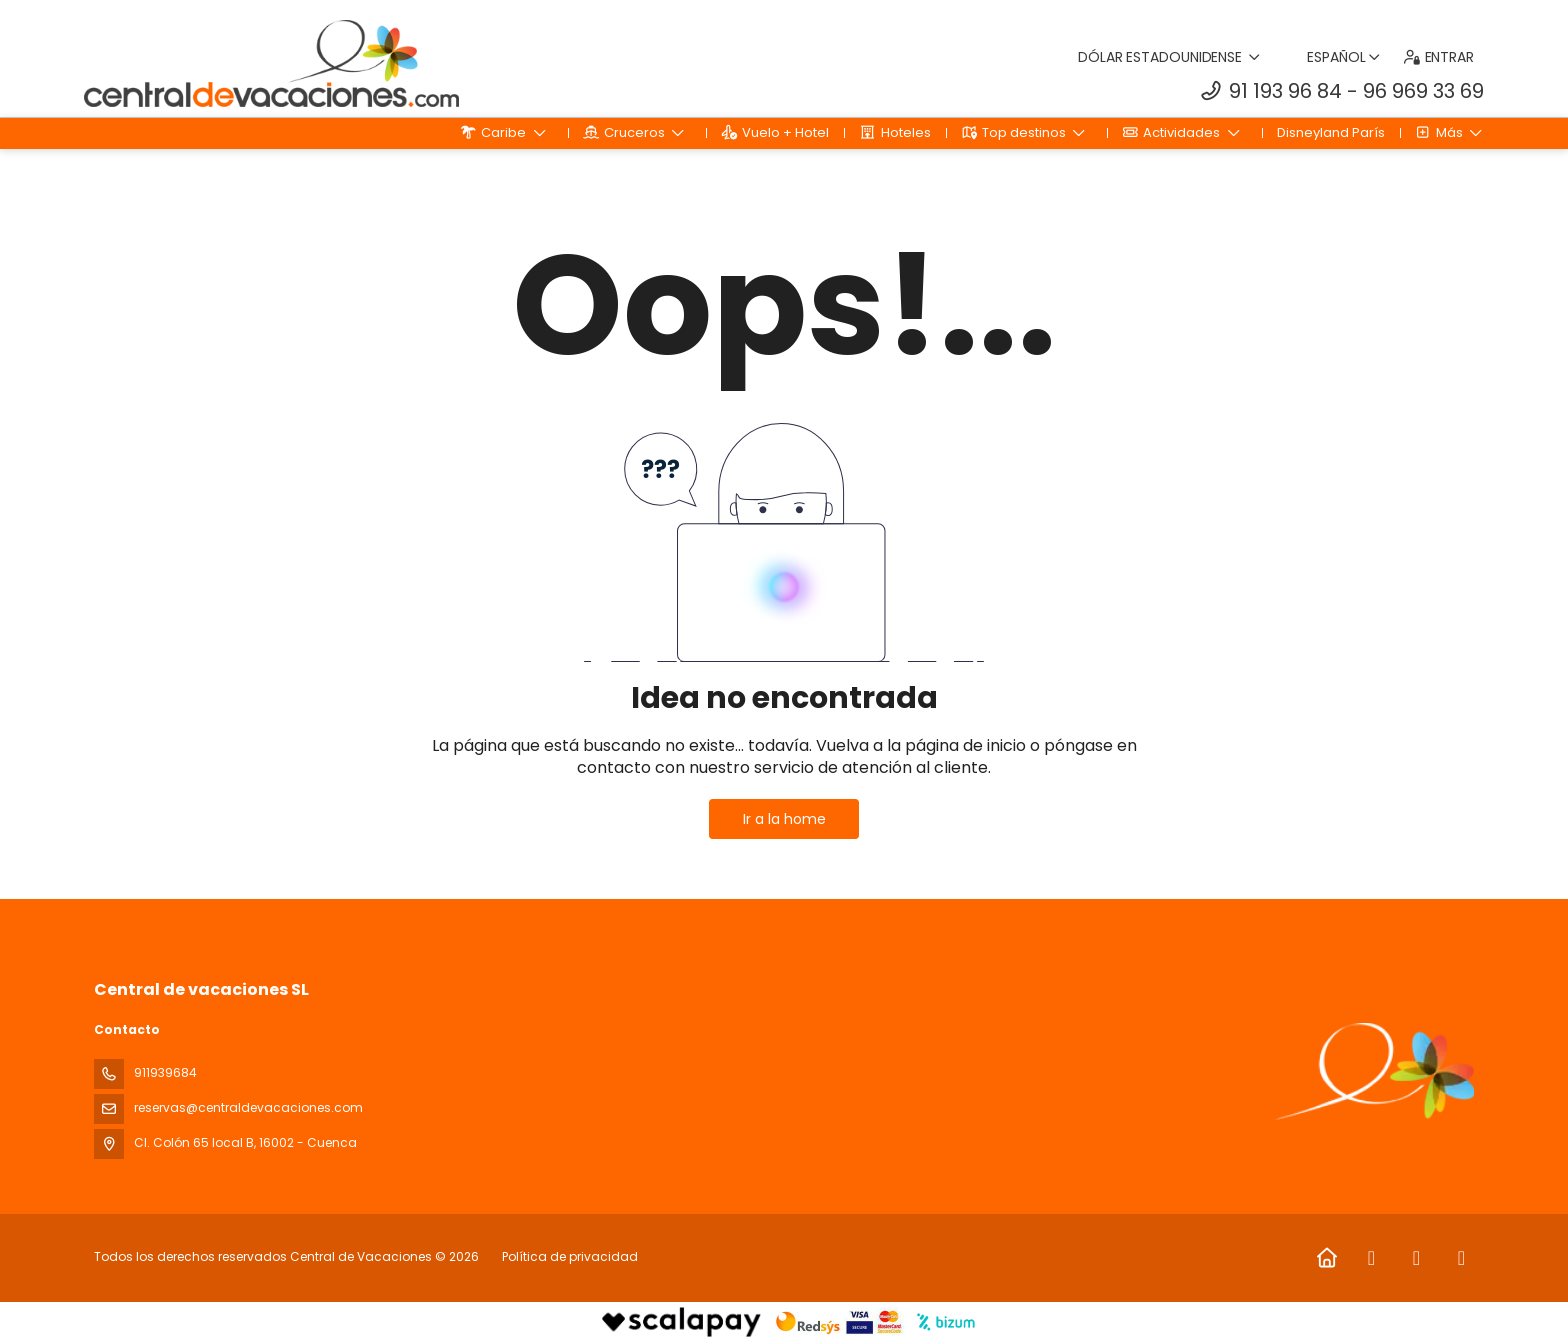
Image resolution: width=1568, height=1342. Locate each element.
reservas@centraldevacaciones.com (248, 1107)
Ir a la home (784, 819)
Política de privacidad (570, 1256)
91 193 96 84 (1285, 91)
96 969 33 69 (1423, 91)
